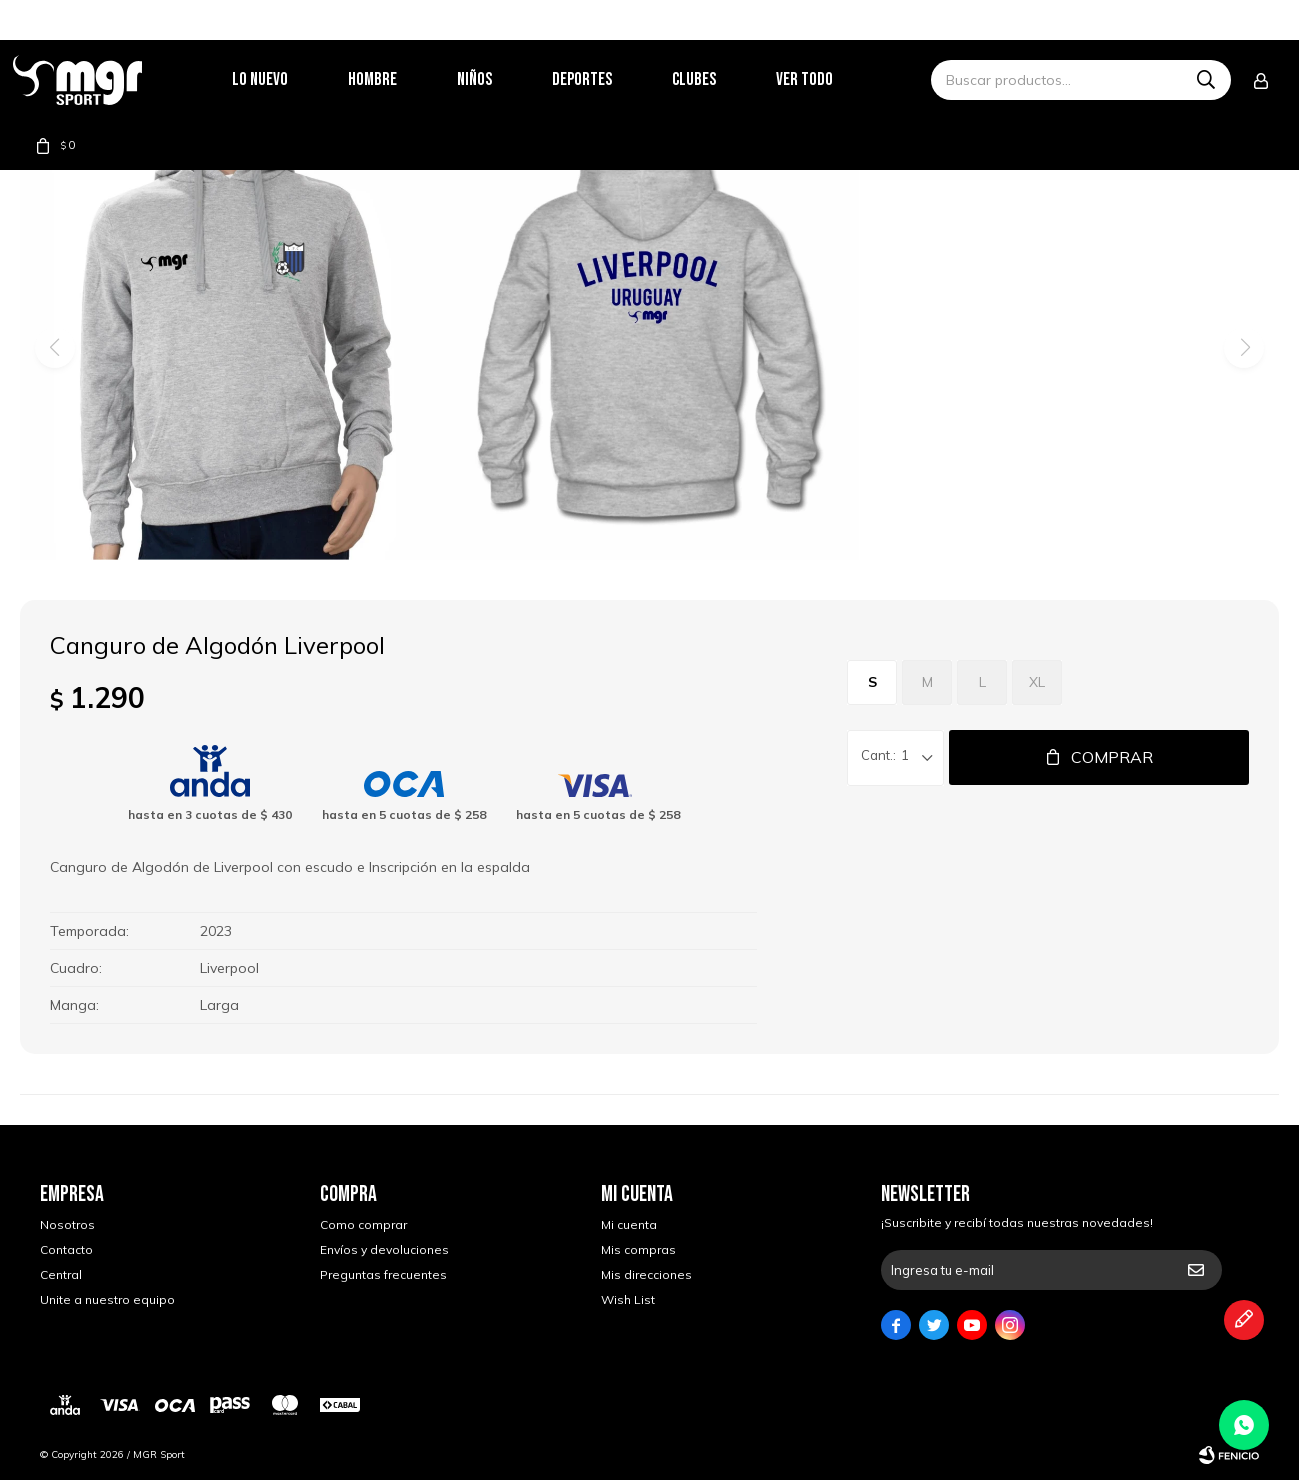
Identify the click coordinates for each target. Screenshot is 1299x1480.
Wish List (628, 1299)
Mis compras (638, 1249)
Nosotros (67, 1224)
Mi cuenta (629, 1224)
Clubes (721, 79)
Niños (501, 79)
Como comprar (363, 1224)
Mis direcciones (646, 1274)
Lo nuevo (287, 79)
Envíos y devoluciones (384, 1249)
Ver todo (831, 79)
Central (61, 1274)
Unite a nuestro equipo (107, 1299)
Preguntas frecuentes (383, 1274)
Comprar (1112, 757)
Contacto (66, 1249)
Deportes (609, 79)
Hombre (399, 79)
